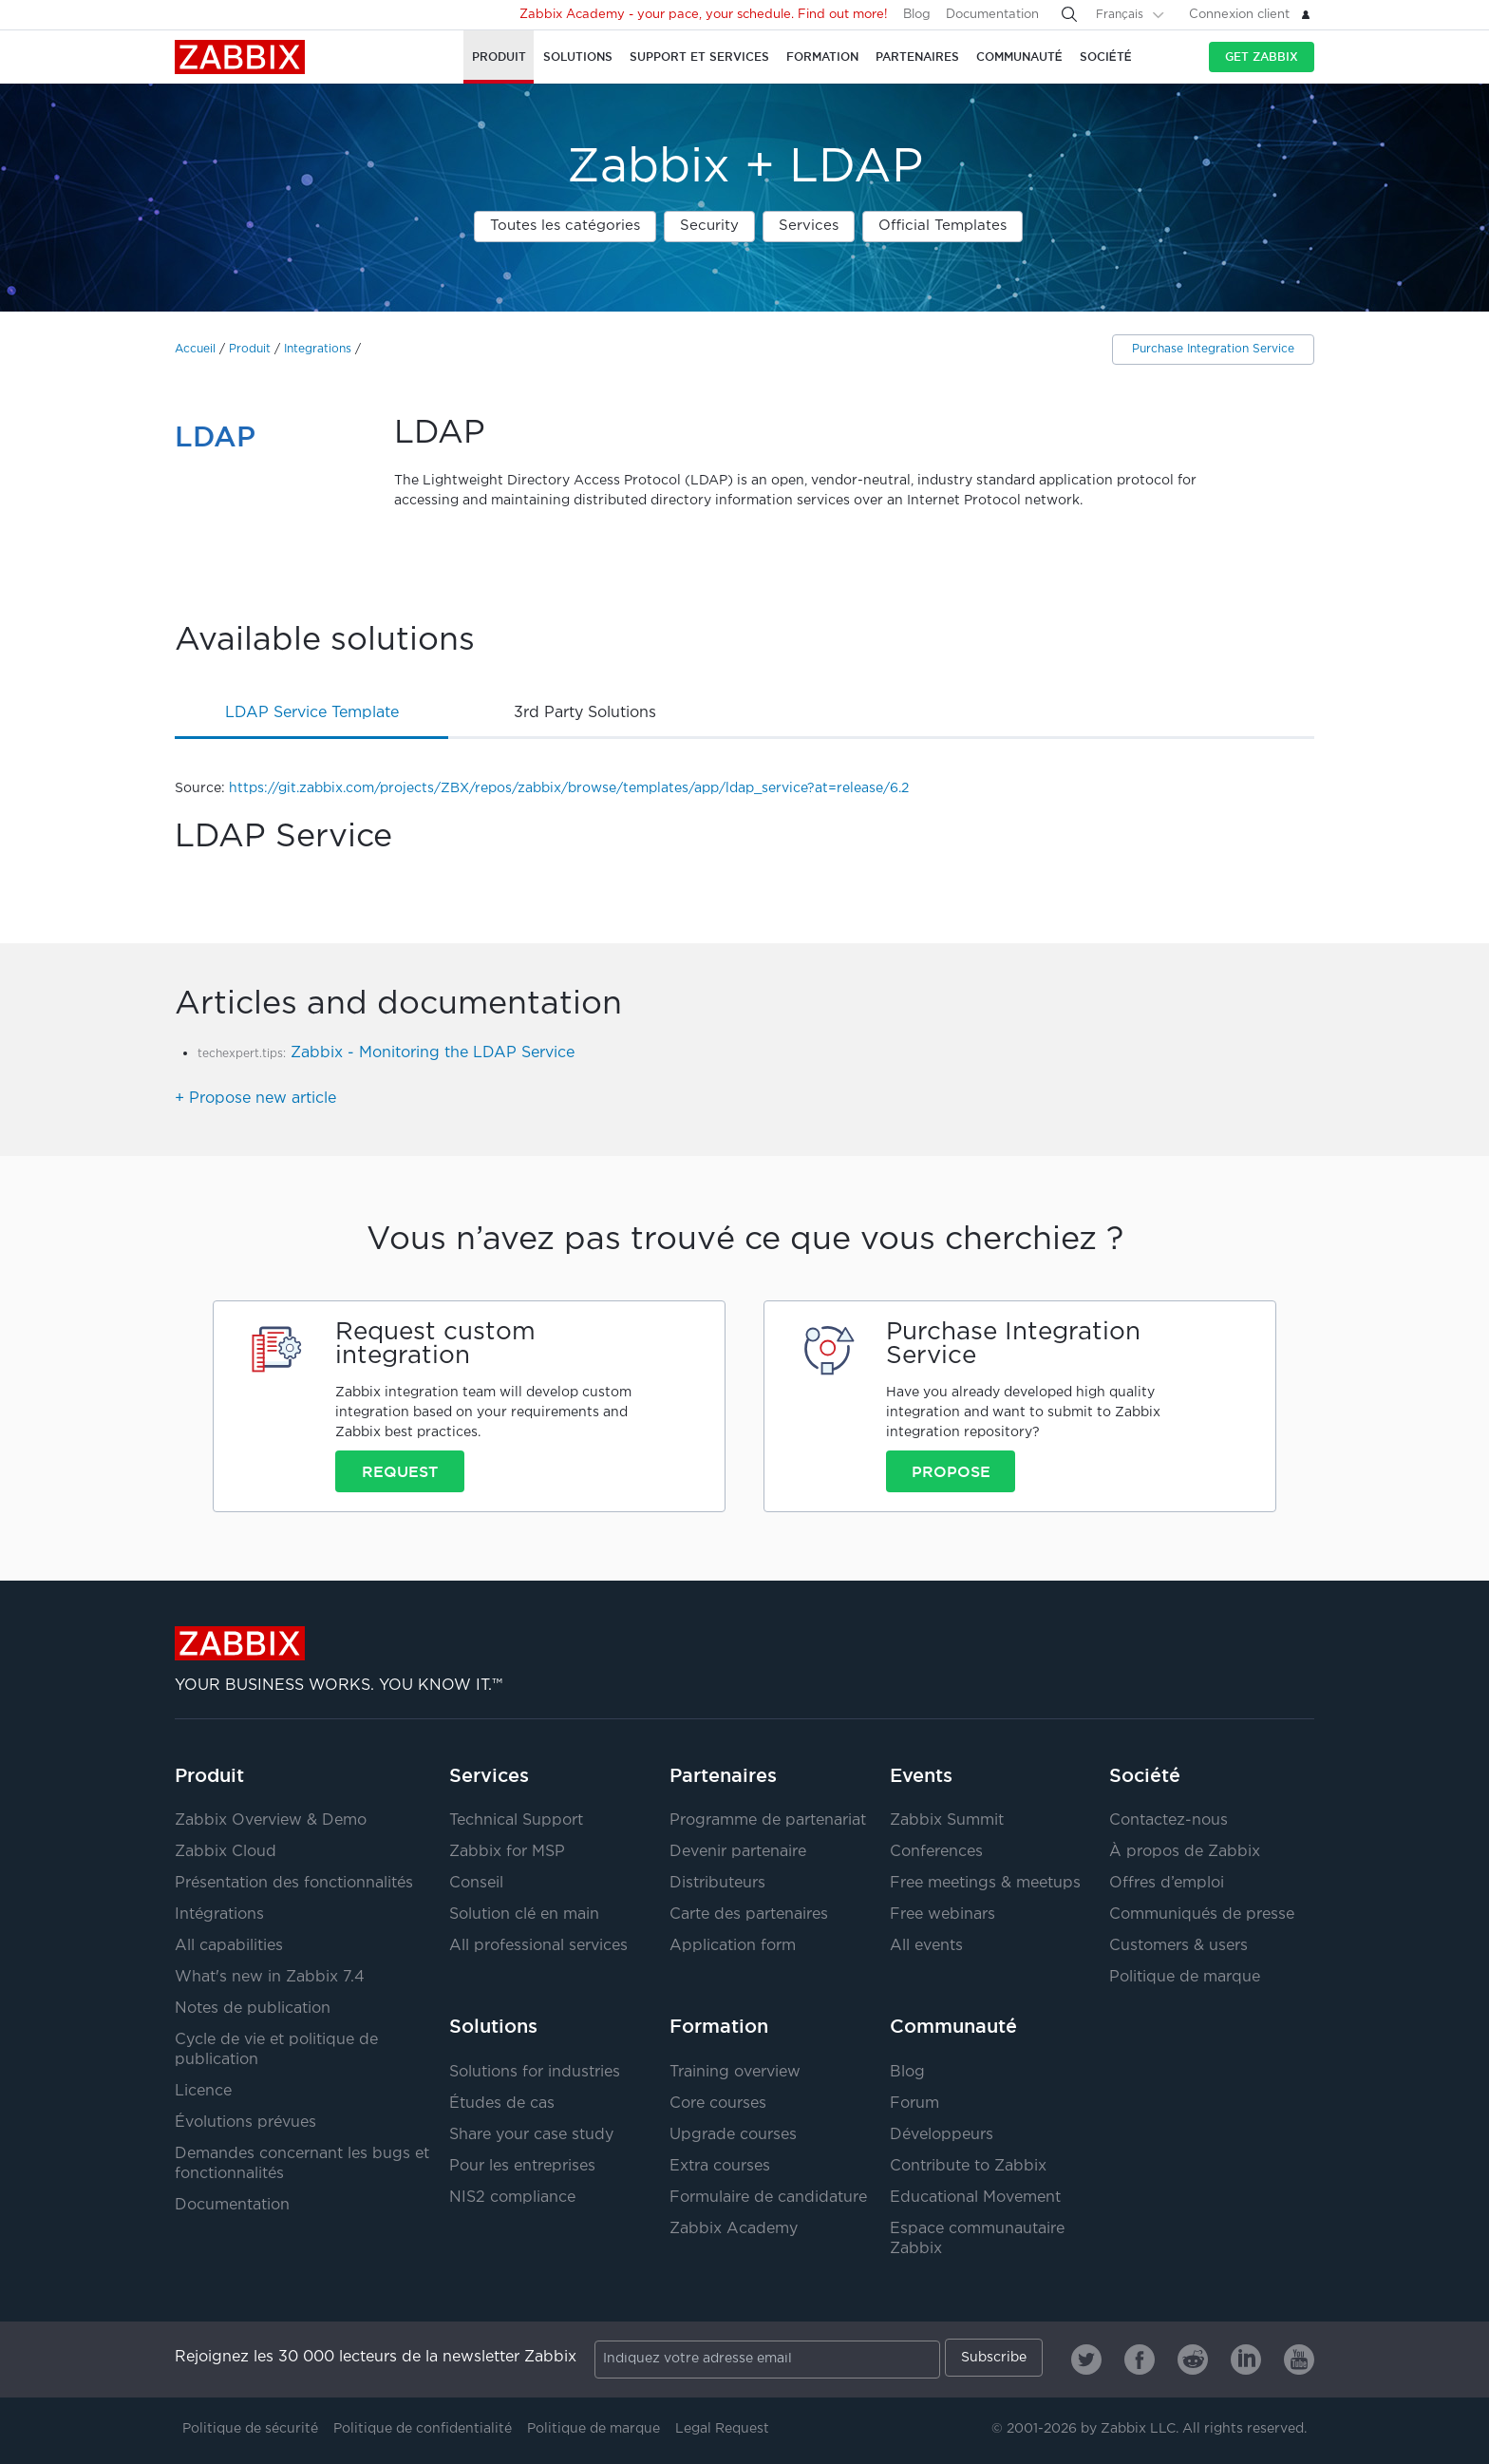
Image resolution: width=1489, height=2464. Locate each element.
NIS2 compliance (512, 2197)
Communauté (953, 2026)
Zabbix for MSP (507, 1852)
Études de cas (502, 2103)
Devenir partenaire (737, 1852)
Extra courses (719, 2166)
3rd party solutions (585, 713)
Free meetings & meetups (985, 1883)
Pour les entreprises (522, 2166)
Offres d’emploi (1166, 1883)
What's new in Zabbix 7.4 (270, 1977)
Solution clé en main (524, 1914)
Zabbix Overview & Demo (271, 1820)
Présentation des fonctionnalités (294, 1883)
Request (400, 1471)
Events (921, 1775)
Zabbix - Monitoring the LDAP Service (433, 1053)
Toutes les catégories (565, 225)
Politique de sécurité (250, 2429)
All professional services (538, 1946)
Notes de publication (252, 2008)
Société (1144, 1775)
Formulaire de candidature (768, 2197)
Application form (732, 1946)
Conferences (936, 1852)
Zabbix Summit (947, 1820)
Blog (917, 14)
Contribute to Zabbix (968, 2166)
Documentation (992, 14)
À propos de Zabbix (1184, 1852)
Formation (718, 2026)
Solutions (493, 2026)
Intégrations (219, 1914)
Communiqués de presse (1201, 1914)
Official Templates (942, 225)
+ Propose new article (255, 1098)
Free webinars (942, 1914)
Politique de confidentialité (422, 2429)
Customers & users (1178, 1946)
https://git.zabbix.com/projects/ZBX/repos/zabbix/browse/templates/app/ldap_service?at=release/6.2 (569, 788)
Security (709, 225)
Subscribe (994, 2357)
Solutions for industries (534, 2072)
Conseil (476, 1883)
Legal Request (722, 2429)
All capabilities (229, 1946)
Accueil (195, 349)
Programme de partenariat (767, 1820)
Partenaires (723, 1775)
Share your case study (531, 2135)
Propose (951, 1471)
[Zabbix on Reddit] (1193, 2359)
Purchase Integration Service (1213, 349)
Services (809, 225)
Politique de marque (1184, 1977)
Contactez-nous (1168, 1820)
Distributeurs (717, 1883)
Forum (914, 2103)
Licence (203, 2091)
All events (926, 1946)
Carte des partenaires (748, 1914)
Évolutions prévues (245, 2122)
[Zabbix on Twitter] (1086, 2359)
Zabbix (240, 57)
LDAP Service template (312, 713)
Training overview (735, 2072)
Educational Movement (975, 2197)
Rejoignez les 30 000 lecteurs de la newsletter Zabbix (375, 2357)
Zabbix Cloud (225, 1852)
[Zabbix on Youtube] (1299, 2359)
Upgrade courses (733, 2135)
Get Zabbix (1261, 56)
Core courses (717, 2103)
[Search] (1069, 14)
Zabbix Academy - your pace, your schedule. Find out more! (703, 14)
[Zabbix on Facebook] (1139, 2359)
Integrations (317, 349)
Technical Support (516, 1820)
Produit (250, 349)
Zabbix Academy (733, 2229)
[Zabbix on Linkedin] (1246, 2359)
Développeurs (941, 2135)
